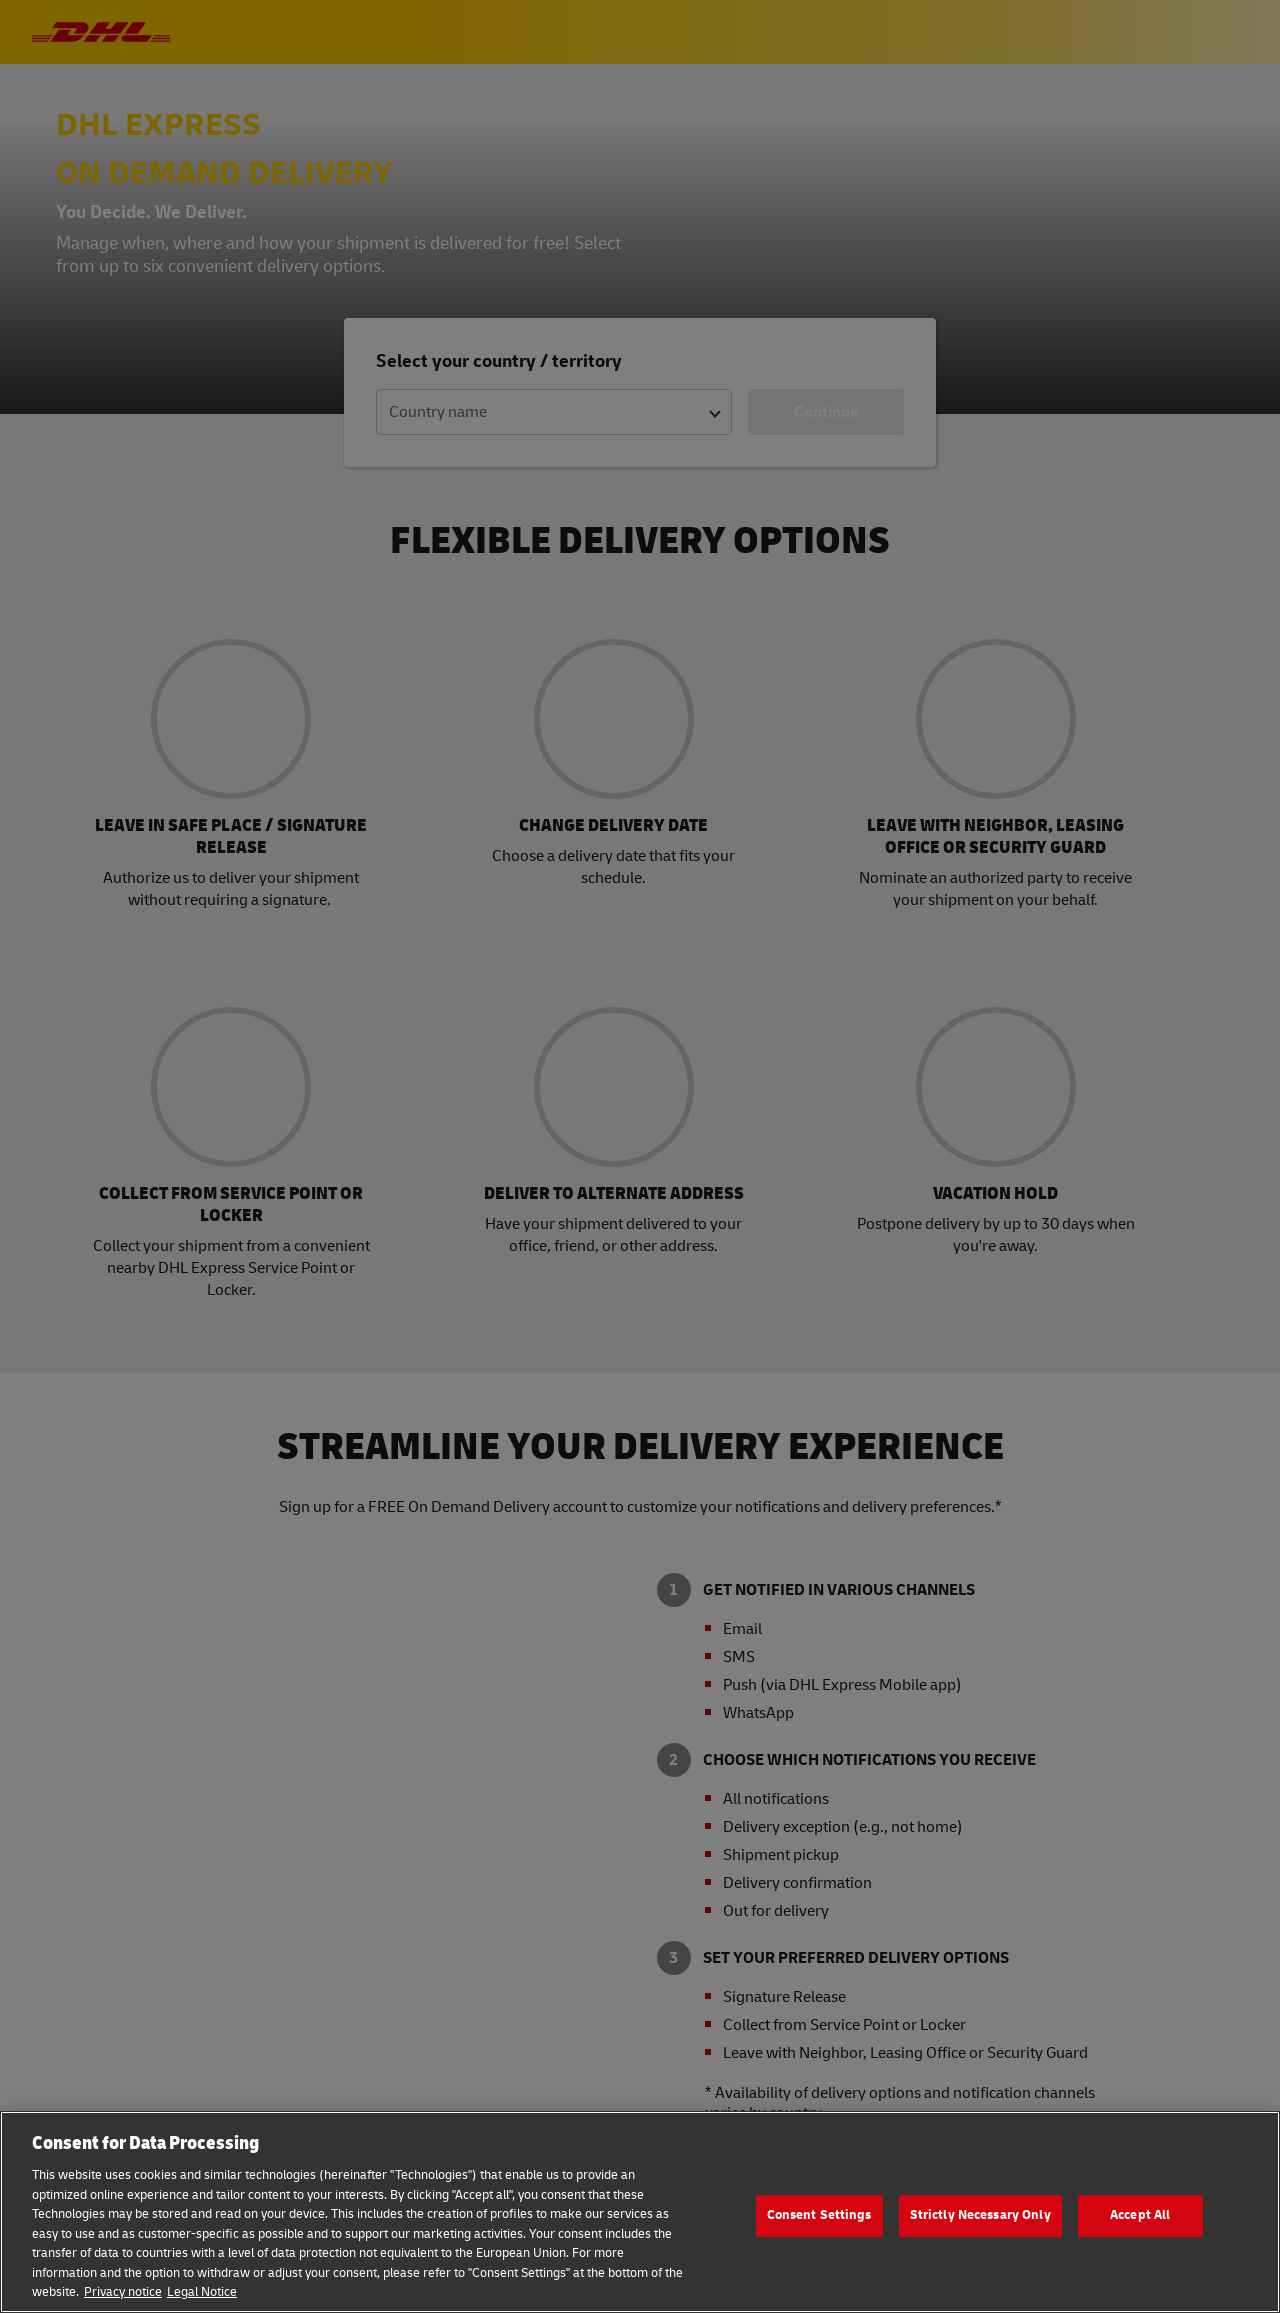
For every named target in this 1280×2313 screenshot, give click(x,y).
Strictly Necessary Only (980, 2215)
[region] (640, 2212)
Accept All (1140, 2215)
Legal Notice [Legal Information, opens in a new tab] (202, 2292)
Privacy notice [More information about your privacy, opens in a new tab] (123, 2292)
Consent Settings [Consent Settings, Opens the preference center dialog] (819, 2215)
